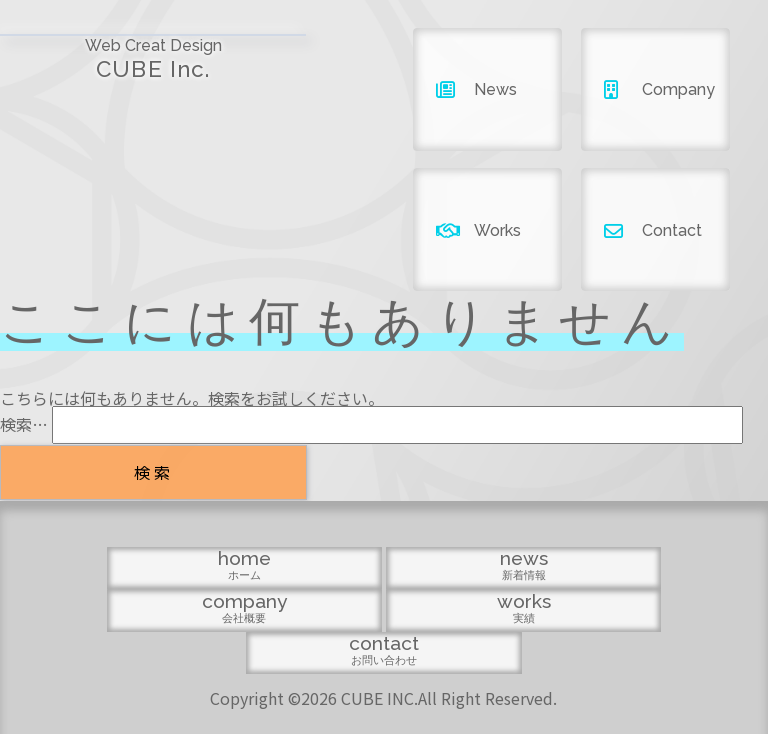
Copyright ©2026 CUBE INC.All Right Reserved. (383, 694)
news (272, 648)
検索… (24, 424)
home (161, 648)
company (384, 648)
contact (607, 648)
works (495, 648)
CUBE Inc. (95, 51)
